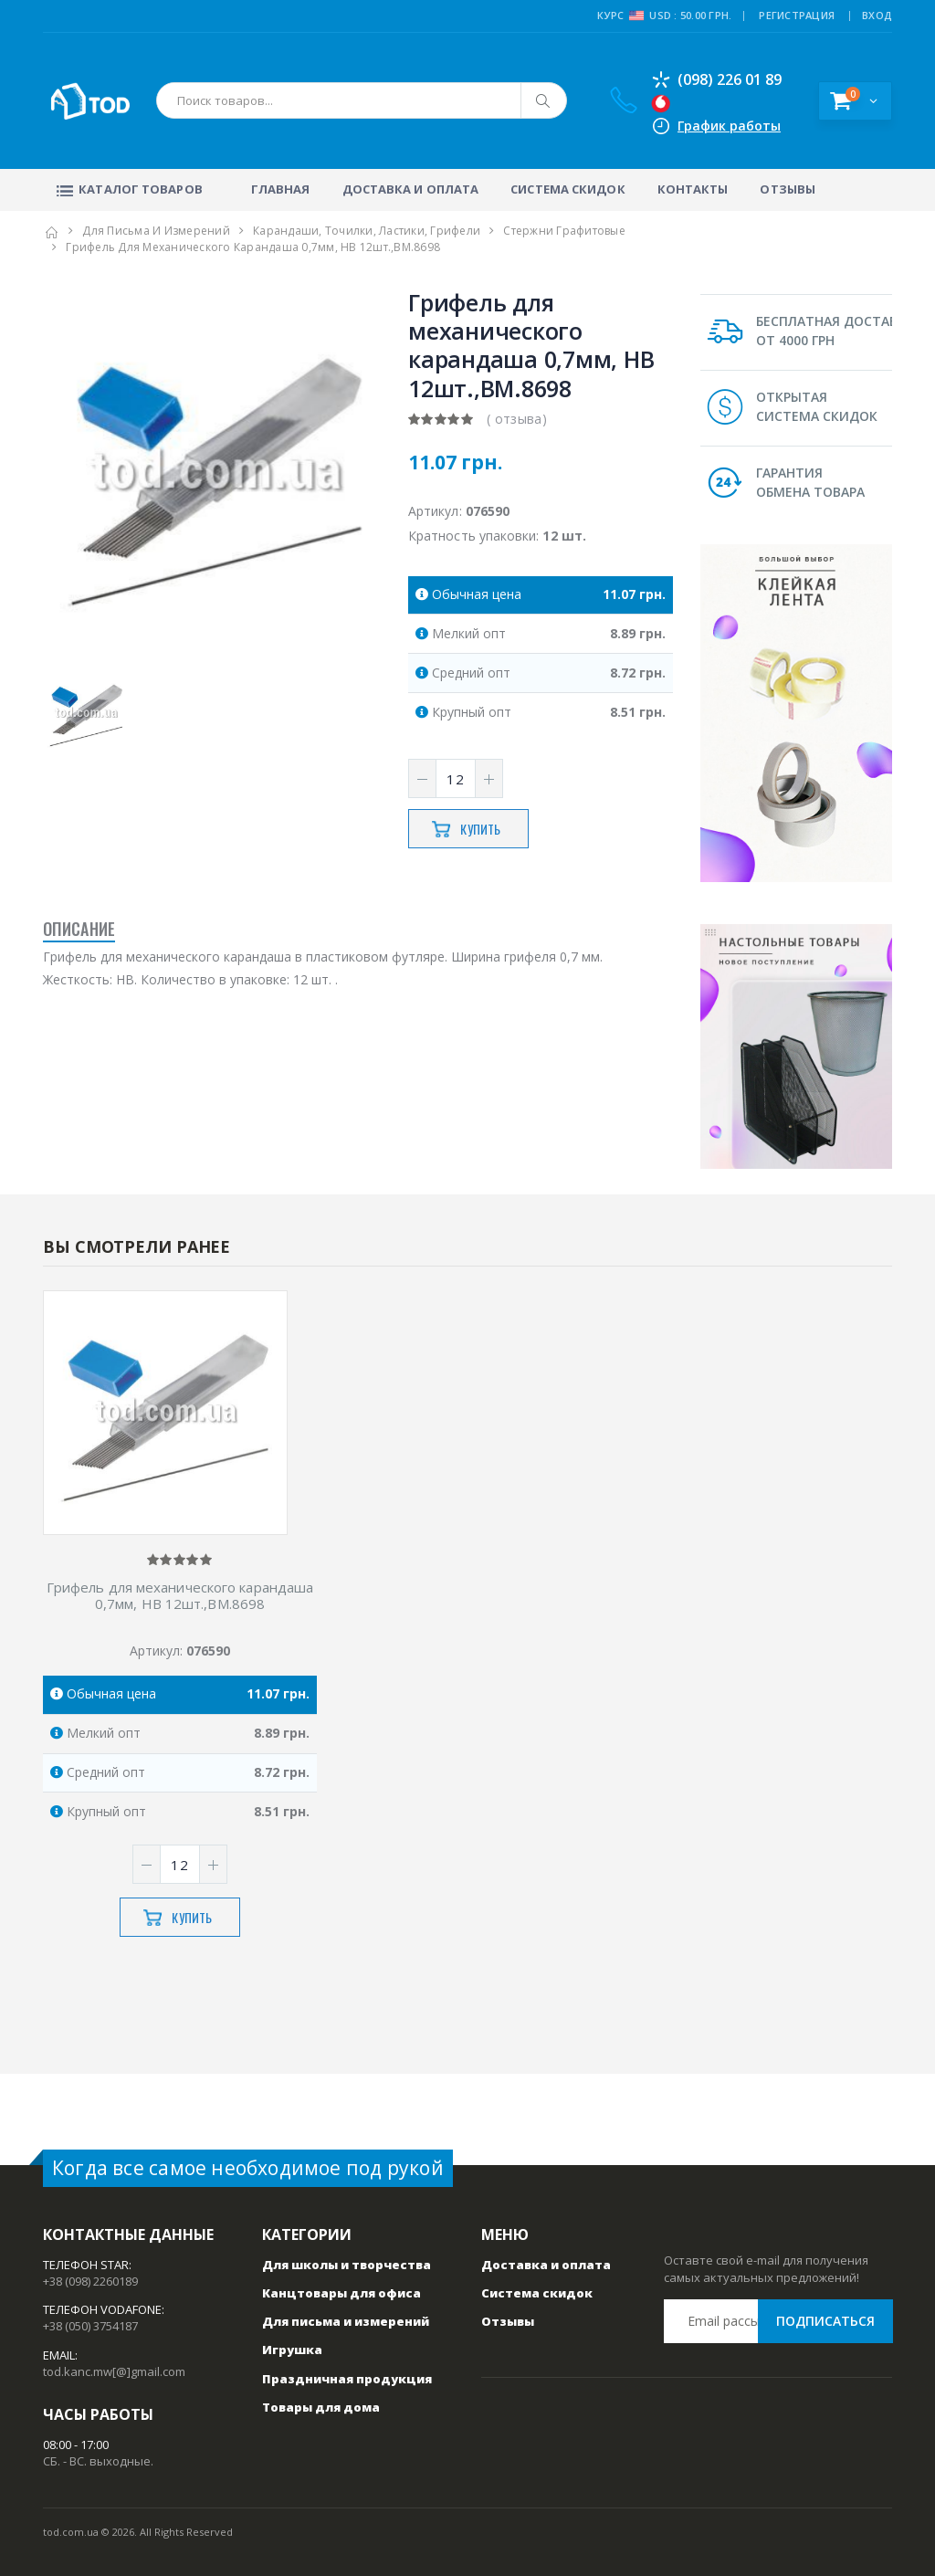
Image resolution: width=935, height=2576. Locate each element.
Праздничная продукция (347, 2379)
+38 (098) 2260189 (90, 2281)
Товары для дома (321, 2407)
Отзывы (787, 189)
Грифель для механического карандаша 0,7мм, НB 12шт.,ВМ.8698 (180, 1596)
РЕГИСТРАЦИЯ (797, 15)
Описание (79, 929)
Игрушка (292, 2349)
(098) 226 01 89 (716, 79)
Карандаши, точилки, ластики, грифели (366, 230)
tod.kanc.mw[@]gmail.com (114, 2371)
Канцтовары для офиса (341, 2293)
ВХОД (877, 15)
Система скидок (567, 189)
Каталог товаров (127, 189)
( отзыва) (517, 418)
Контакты (693, 189)
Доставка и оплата (410, 189)
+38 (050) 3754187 (90, 2326)
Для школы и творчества (346, 2264)
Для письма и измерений (156, 230)
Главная (280, 189)
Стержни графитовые (564, 230)
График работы (729, 125)
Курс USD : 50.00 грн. (664, 15)
